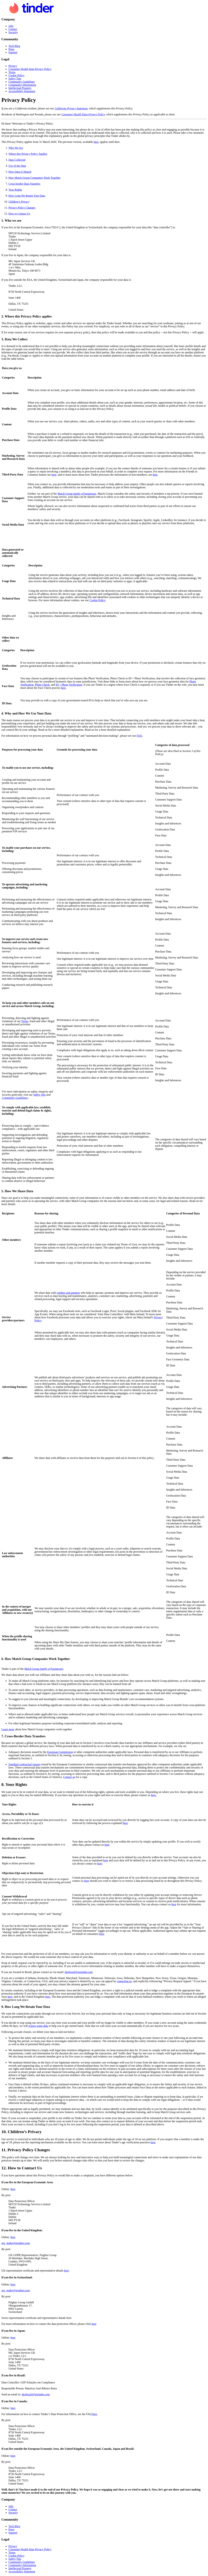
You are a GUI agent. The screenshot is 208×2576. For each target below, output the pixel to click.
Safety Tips (14, 78)
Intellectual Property (19, 88)
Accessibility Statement (21, 91)
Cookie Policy (16, 75)
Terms (11, 72)
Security (13, 32)
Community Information (22, 84)
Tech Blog (14, 46)
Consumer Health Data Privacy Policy (29, 69)
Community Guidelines (21, 81)
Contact (12, 29)
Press (11, 49)
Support (12, 52)
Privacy (12, 65)
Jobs (10, 25)
